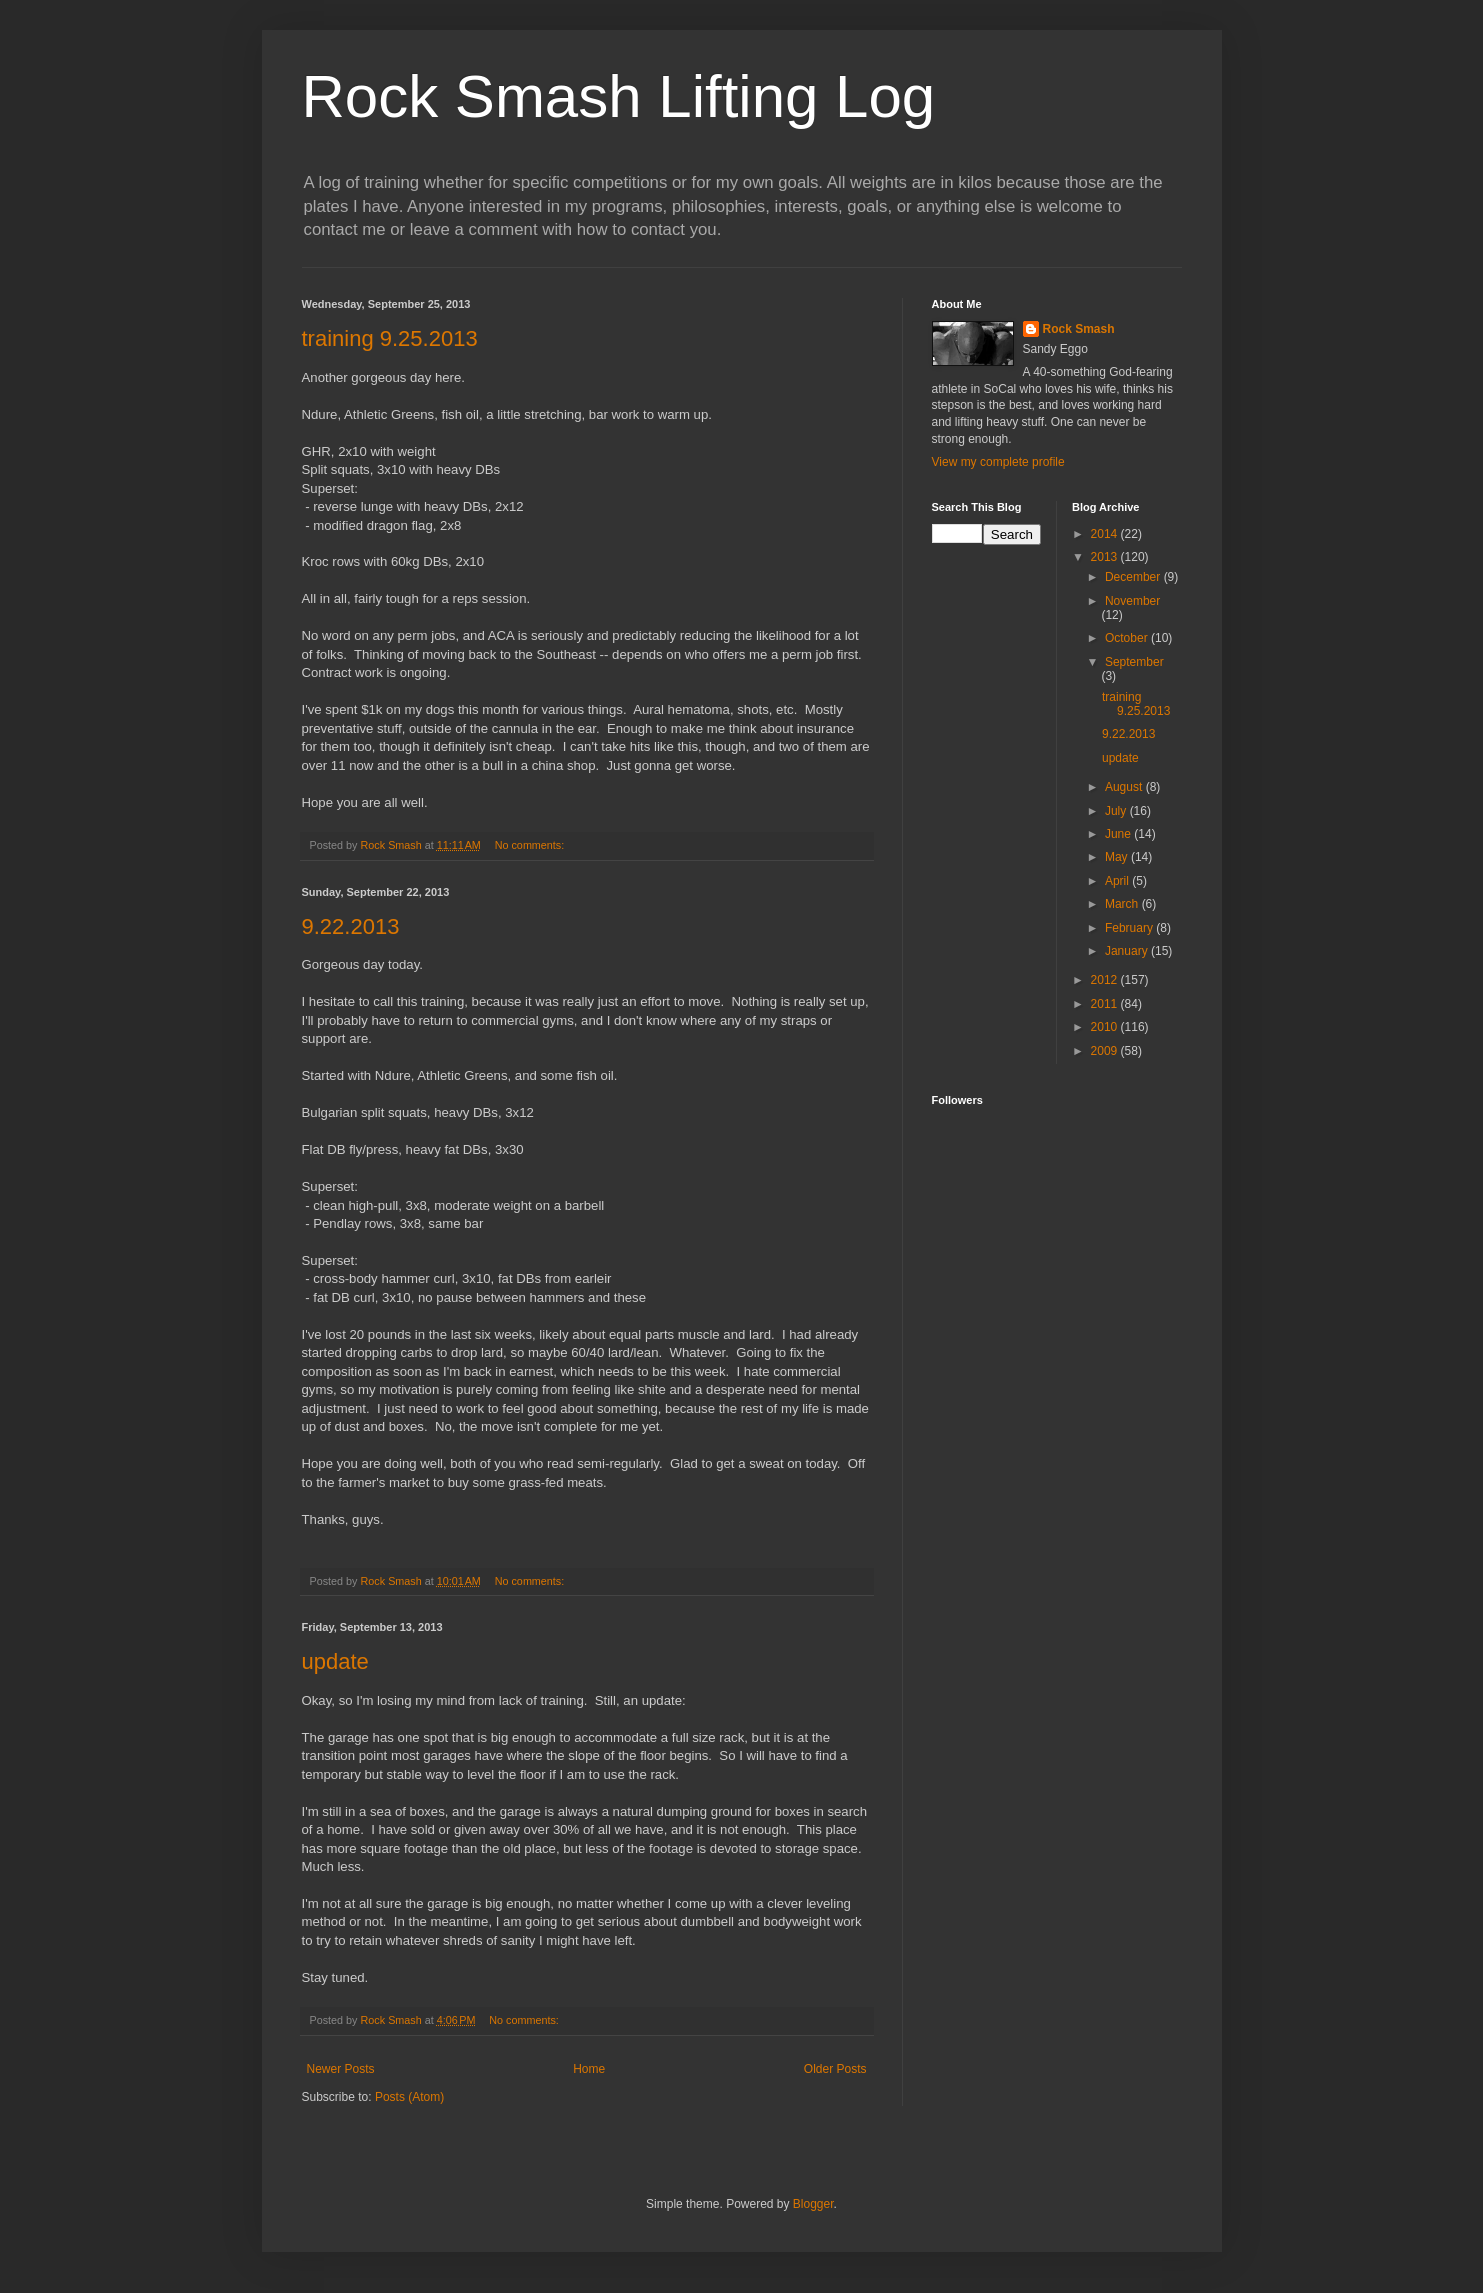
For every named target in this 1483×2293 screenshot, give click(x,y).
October (1128, 638)
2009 (1106, 1051)
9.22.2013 (351, 926)
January (1128, 951)
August (1125, 787)
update (335, 1661)
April (1118, 881)
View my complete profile (998, 462)
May (1118, 857)
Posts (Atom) (409, 2097)
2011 (1106, 1004)
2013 (1106, 557)
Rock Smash (1079, 329)
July (1117, 811)
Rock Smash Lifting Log (619, 96)
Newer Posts (341, 2069)
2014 (1106, 534)
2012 (1106, 980)
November (1132, 601)
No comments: (531, 845)
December (1134, 577)
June (1119, 834)
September (1134, 662)
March (1123, 904)
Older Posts (835, 2069)
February (1130, 928)
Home (589, 2069)
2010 (1106, 1027)
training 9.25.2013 (390, 338)
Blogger (813, 2204)
